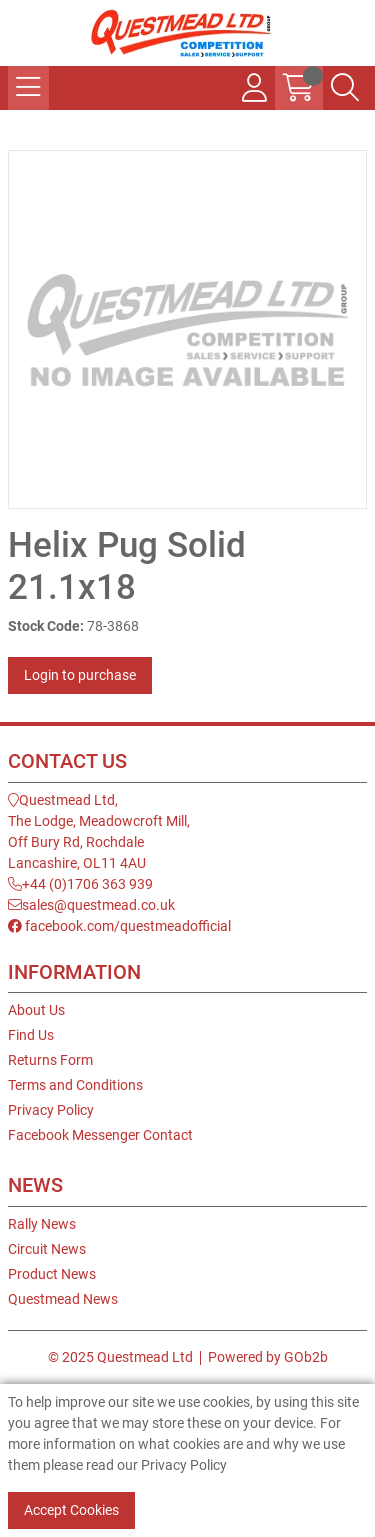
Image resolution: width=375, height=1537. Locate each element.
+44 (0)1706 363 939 (80, 884)
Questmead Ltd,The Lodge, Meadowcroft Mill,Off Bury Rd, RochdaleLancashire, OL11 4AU (99, 831)
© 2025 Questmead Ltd (120, 1357)
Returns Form (50, 1060)
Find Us (31, 1035)
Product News (52, 1274)
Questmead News (63, 1299)
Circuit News (47, 1249)
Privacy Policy (51, 1110)
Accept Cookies (71, 1510)
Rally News (42, 1224)
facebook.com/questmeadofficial (119, 926)
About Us (36, 1010)
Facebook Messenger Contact (100, 1135)
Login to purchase (80, 675)
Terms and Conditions (75, 1085)
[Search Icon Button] (345, 88)
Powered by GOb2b (268, 1357)
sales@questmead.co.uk (91, 905)
